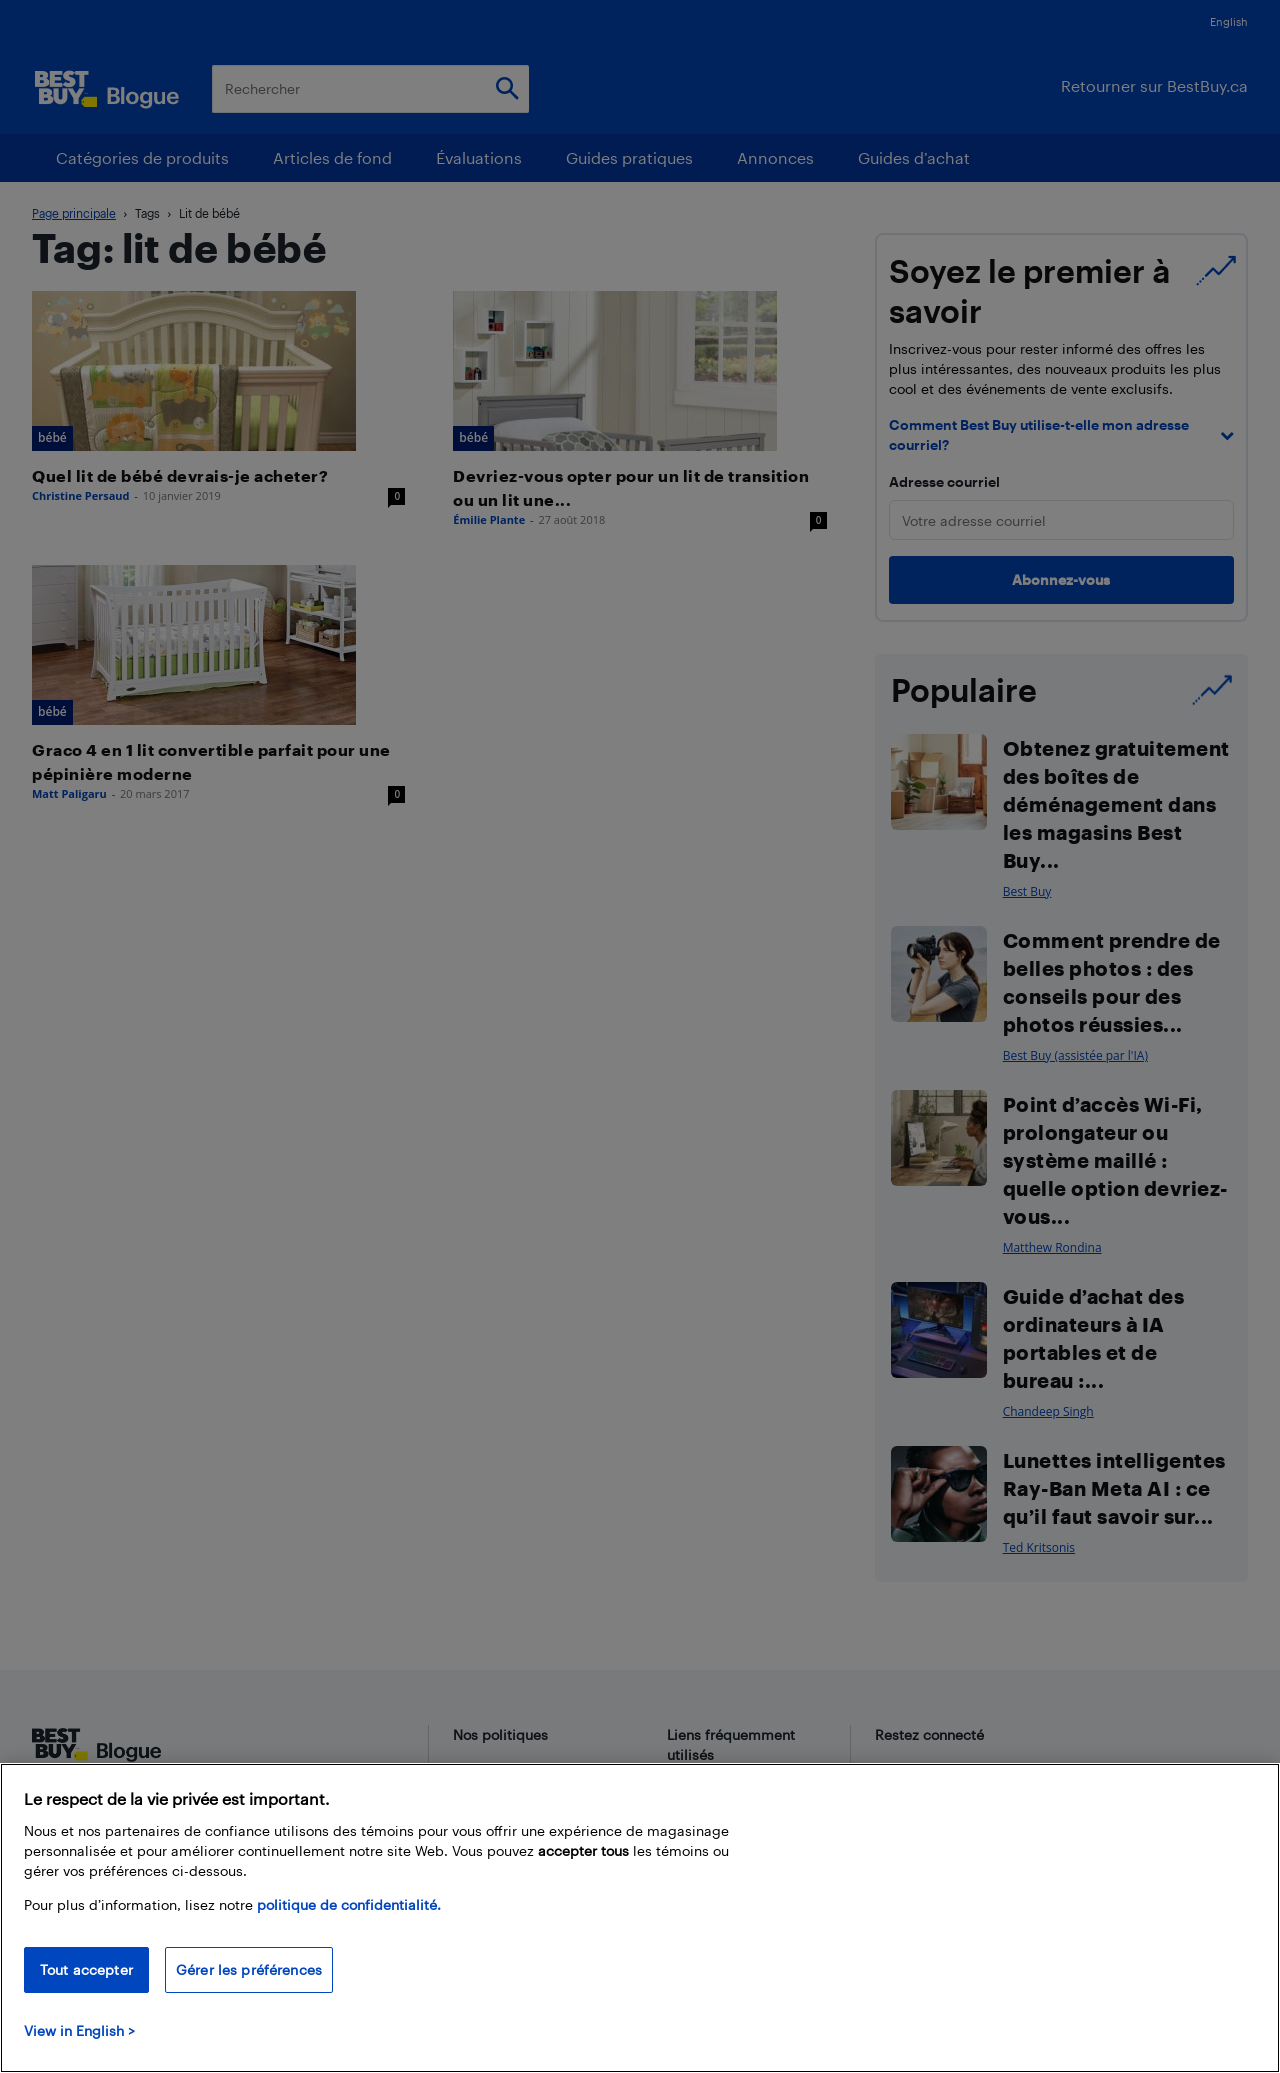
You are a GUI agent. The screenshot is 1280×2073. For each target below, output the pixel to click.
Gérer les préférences (249, 1969)
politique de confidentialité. (349, 1904)
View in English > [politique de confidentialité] (79, 2030)
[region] (640, 1918)
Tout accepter (86, 1969)
